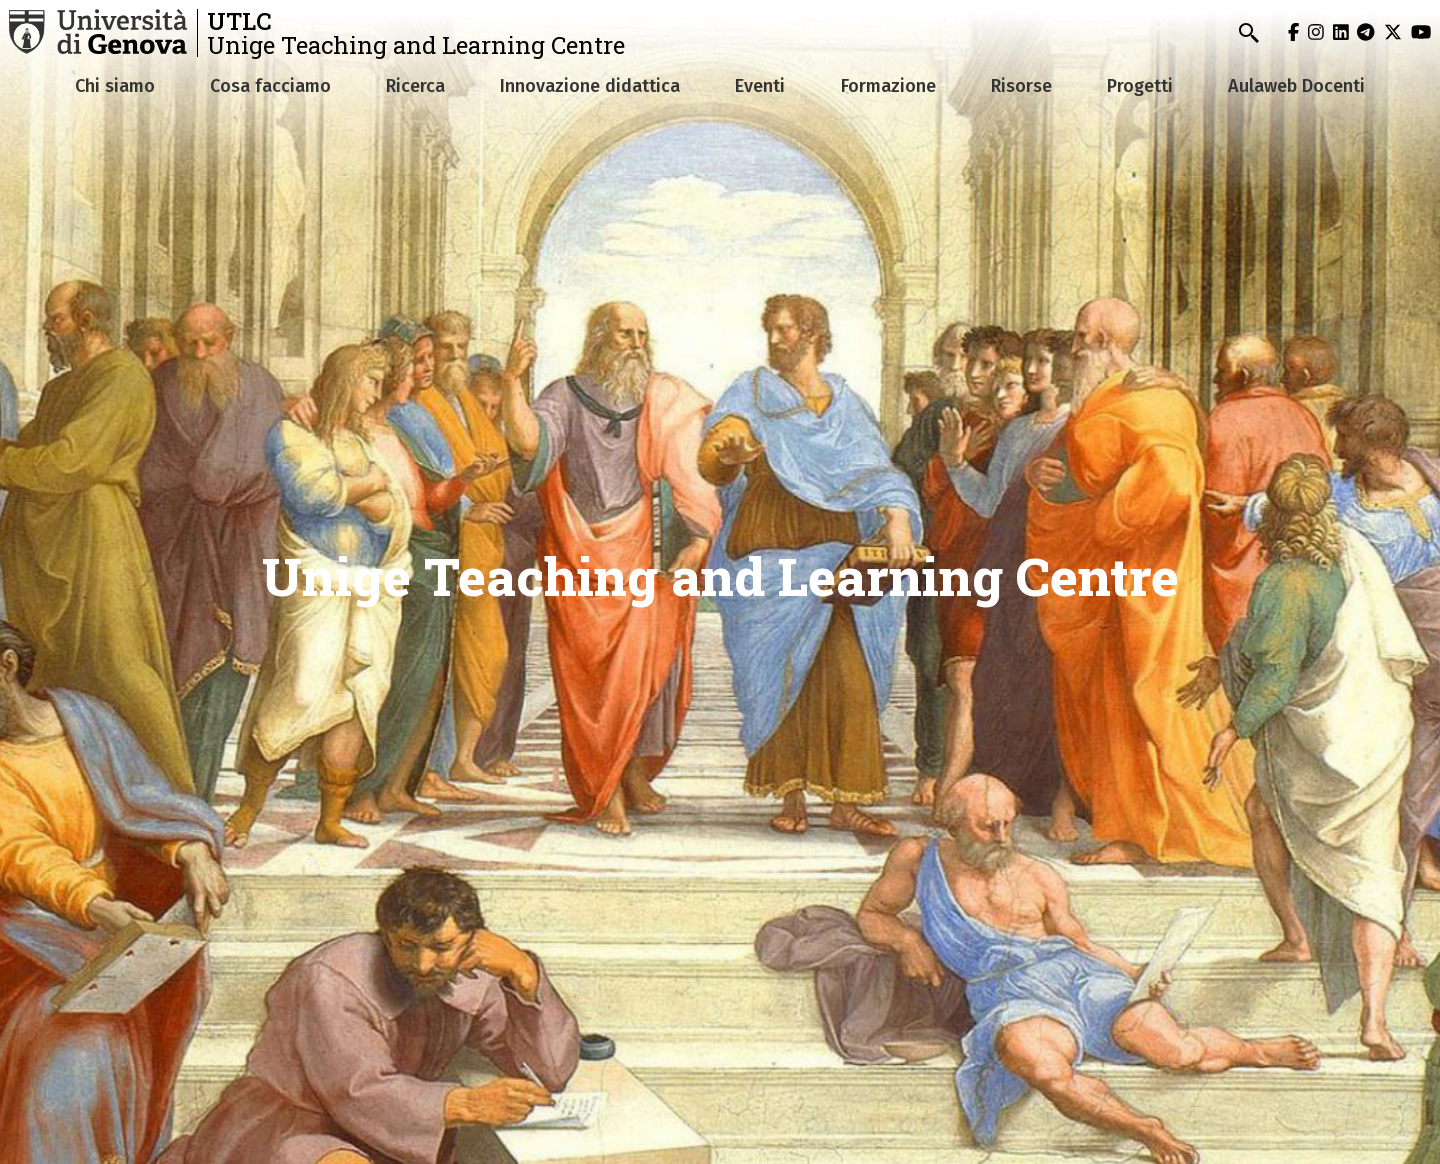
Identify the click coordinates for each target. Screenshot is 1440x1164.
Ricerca (415, 86)
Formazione (888, 86)
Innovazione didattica (590, 86)
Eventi (760, 86)
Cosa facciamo (270, 86)
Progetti (1140, 86)
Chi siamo (115, 86)
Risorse (1021, 86)
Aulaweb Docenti (1296, 86)
